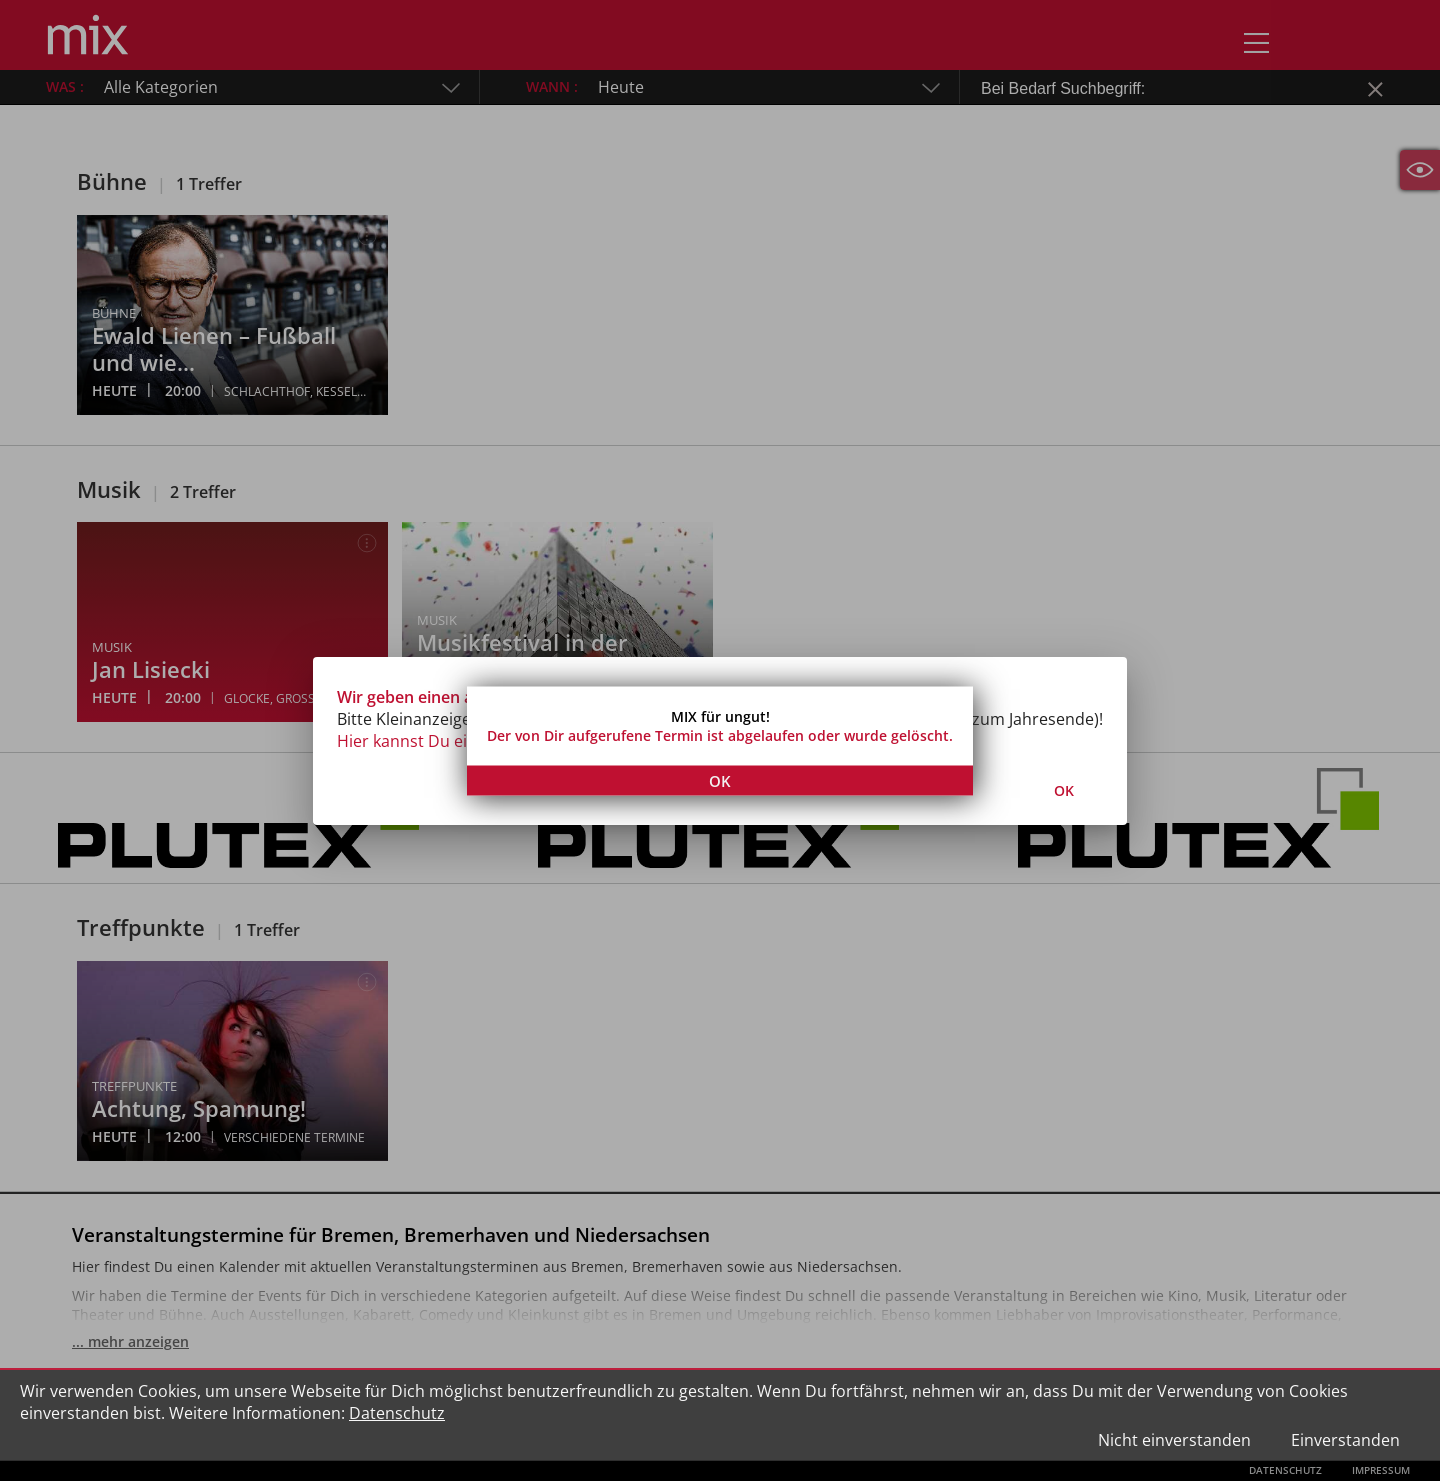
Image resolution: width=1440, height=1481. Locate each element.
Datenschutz (397, 1413)
